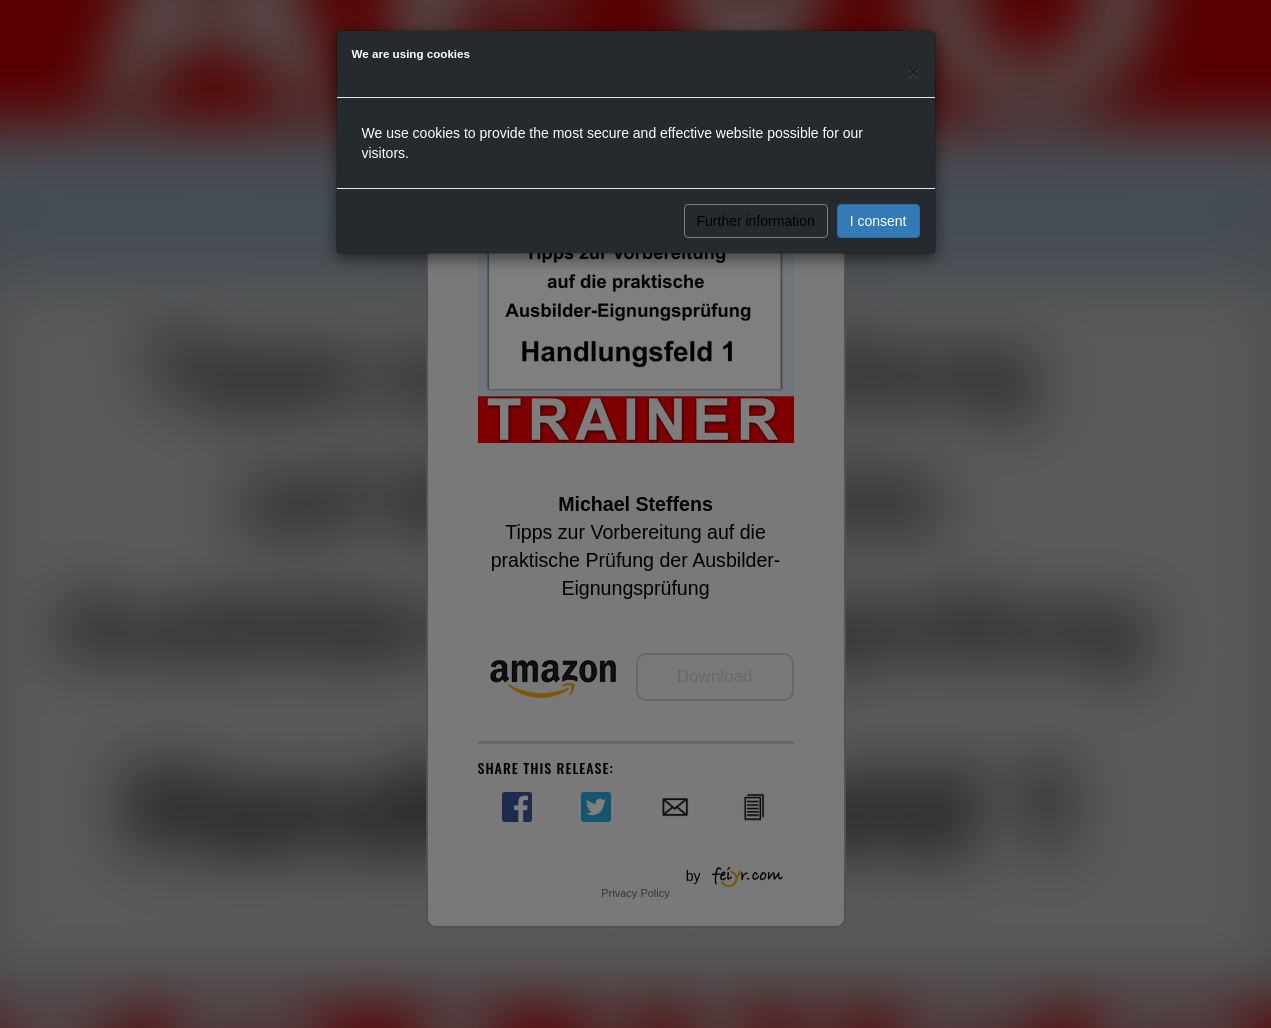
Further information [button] (756, 221)
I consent (878, 221)
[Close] (913, 71)
